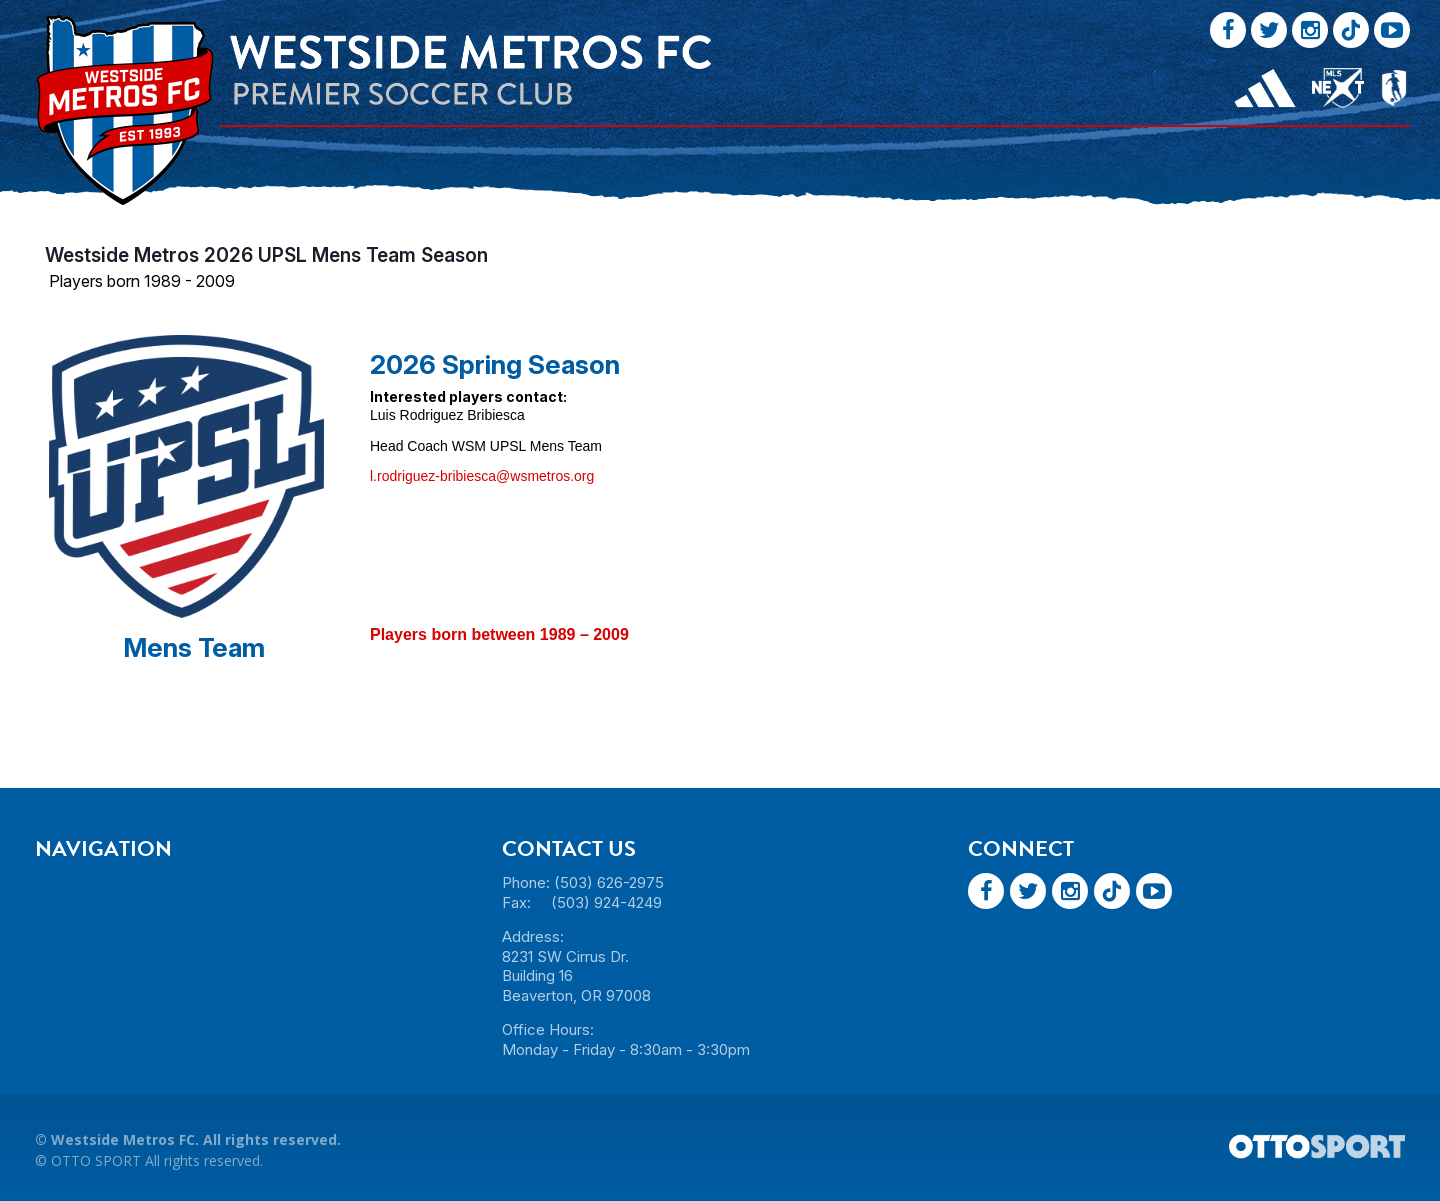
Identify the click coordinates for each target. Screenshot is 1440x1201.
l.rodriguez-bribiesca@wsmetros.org (482, 476)
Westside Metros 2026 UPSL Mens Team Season (266, 255)
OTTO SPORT (96, 1160)
